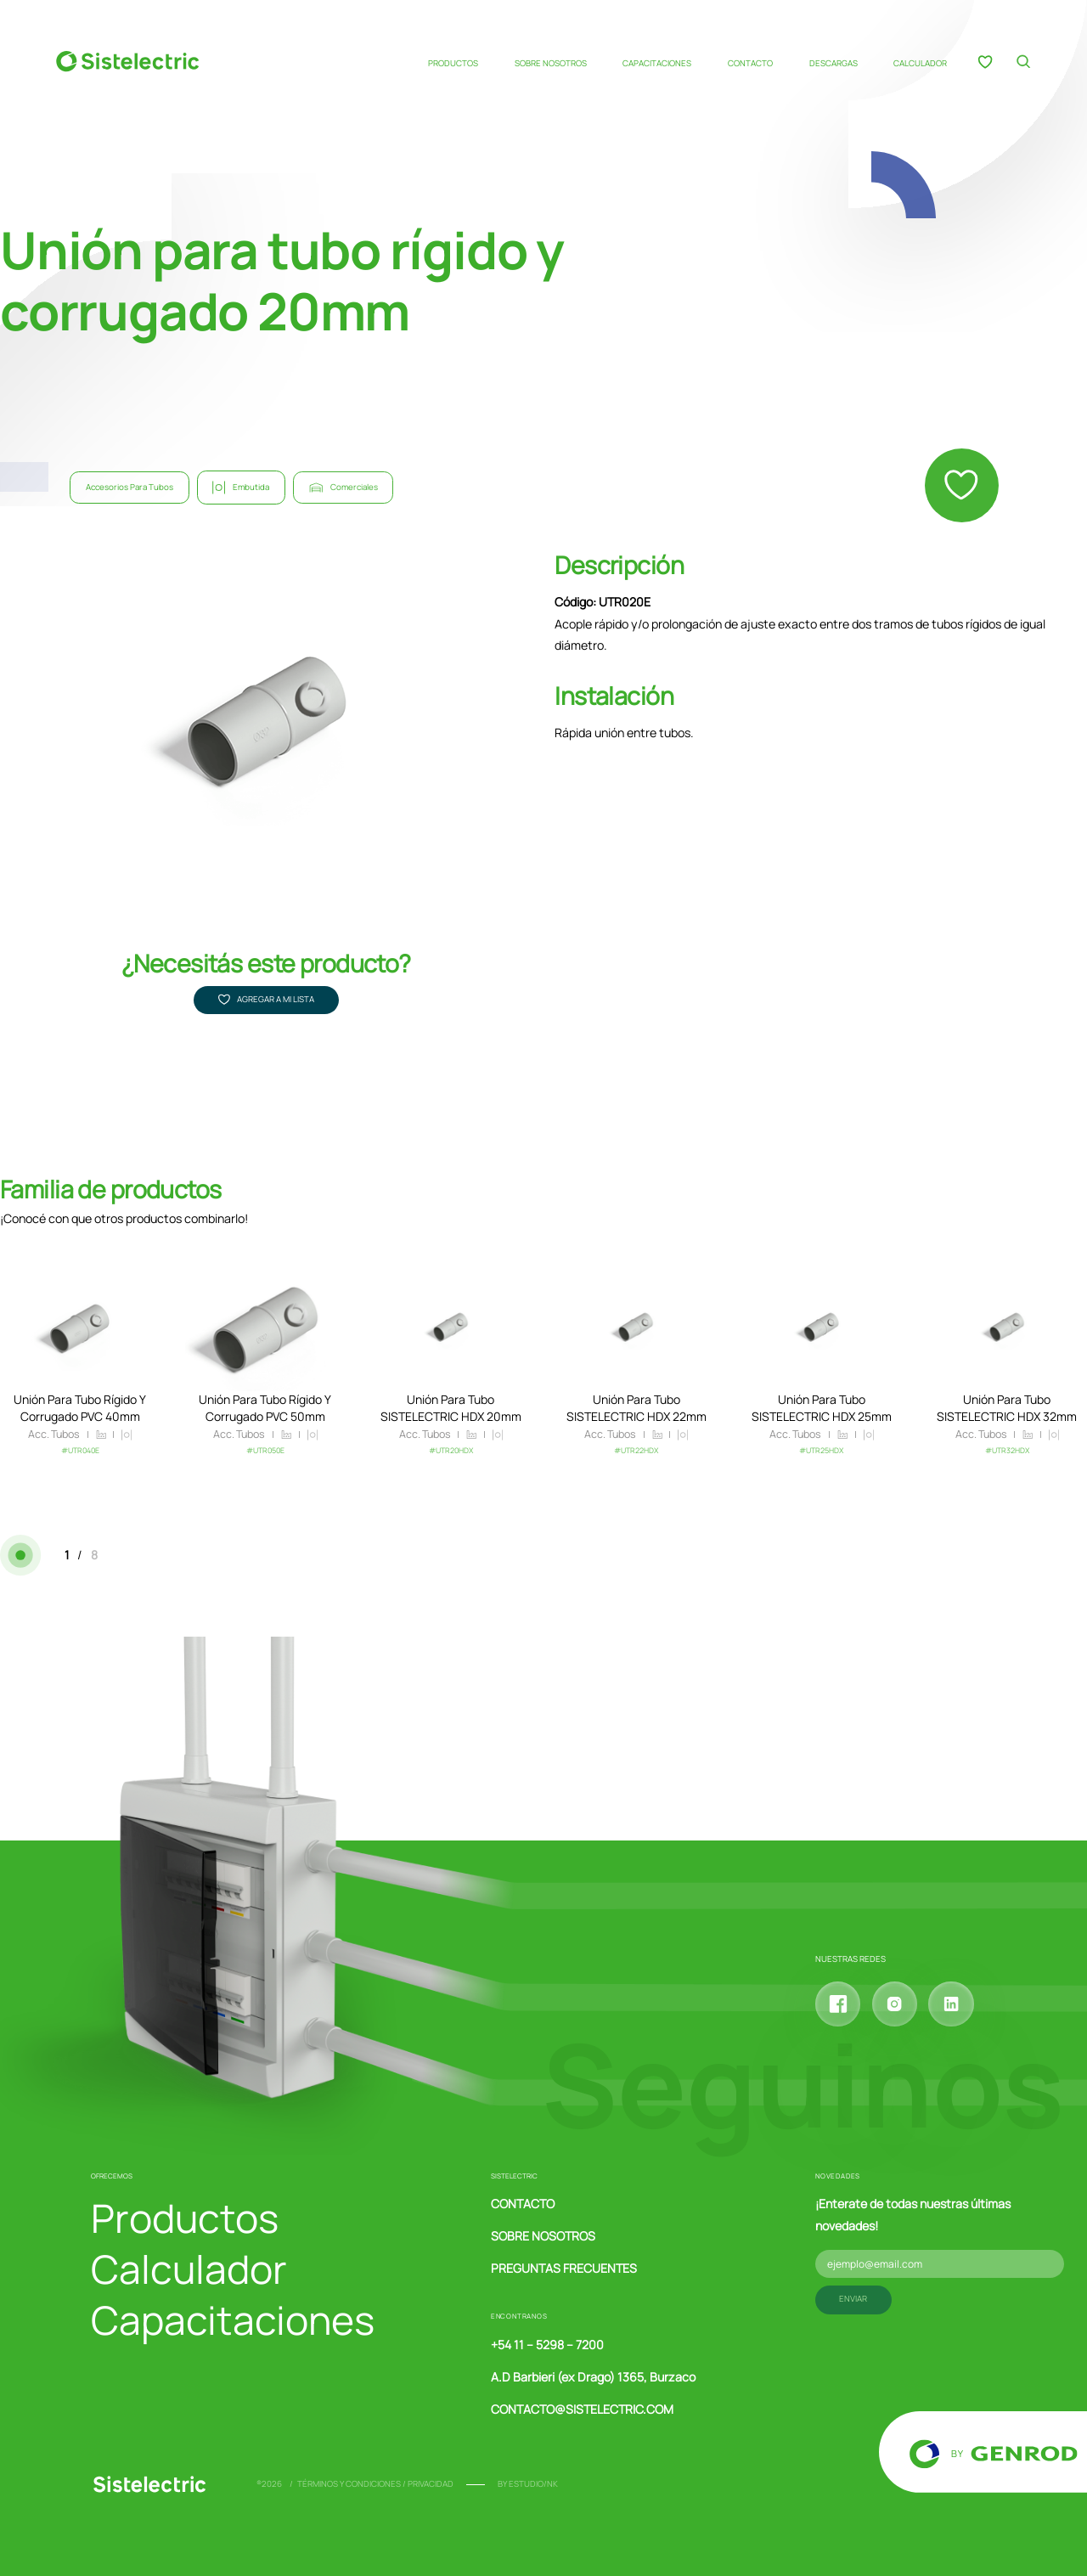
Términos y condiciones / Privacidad (375, 2483)
